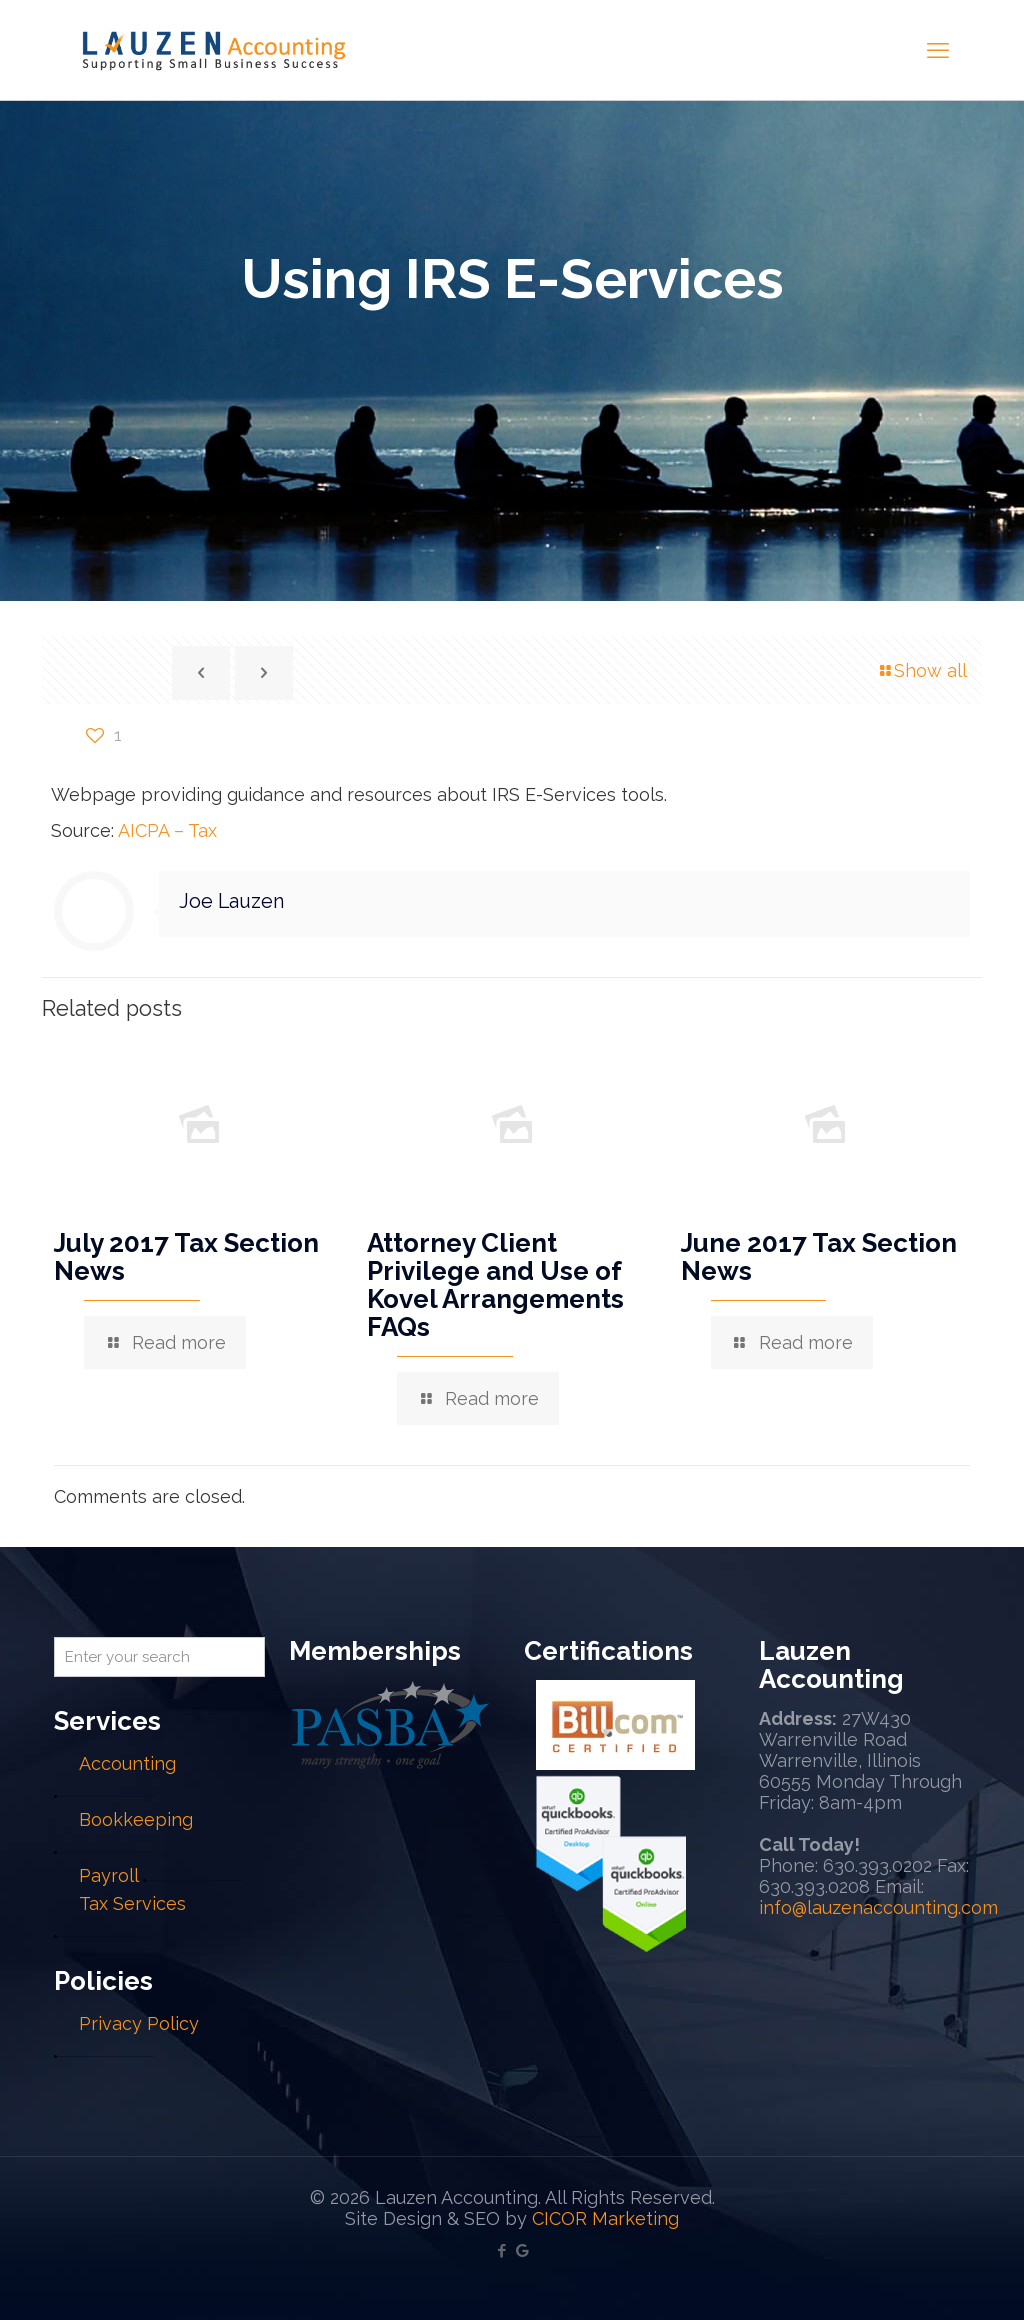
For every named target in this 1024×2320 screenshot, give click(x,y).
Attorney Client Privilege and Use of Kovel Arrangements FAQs (495, 1285)
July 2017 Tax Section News (186, 1257)
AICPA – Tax (167, 830)
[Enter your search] (159, 1657)
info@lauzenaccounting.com (878, 1907)
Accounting (127, 1763)
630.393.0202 (877, 1865)
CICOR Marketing (605, 2218)
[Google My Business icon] (522, 2251)
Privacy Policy (139, 2023)
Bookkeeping (136, 1819)
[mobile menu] (938, 50)
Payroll (108, 1875)
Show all (921, 670)
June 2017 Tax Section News (819, 1257)
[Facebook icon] (501, 2251)
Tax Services (132, 1903)
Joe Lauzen (231, 901)
